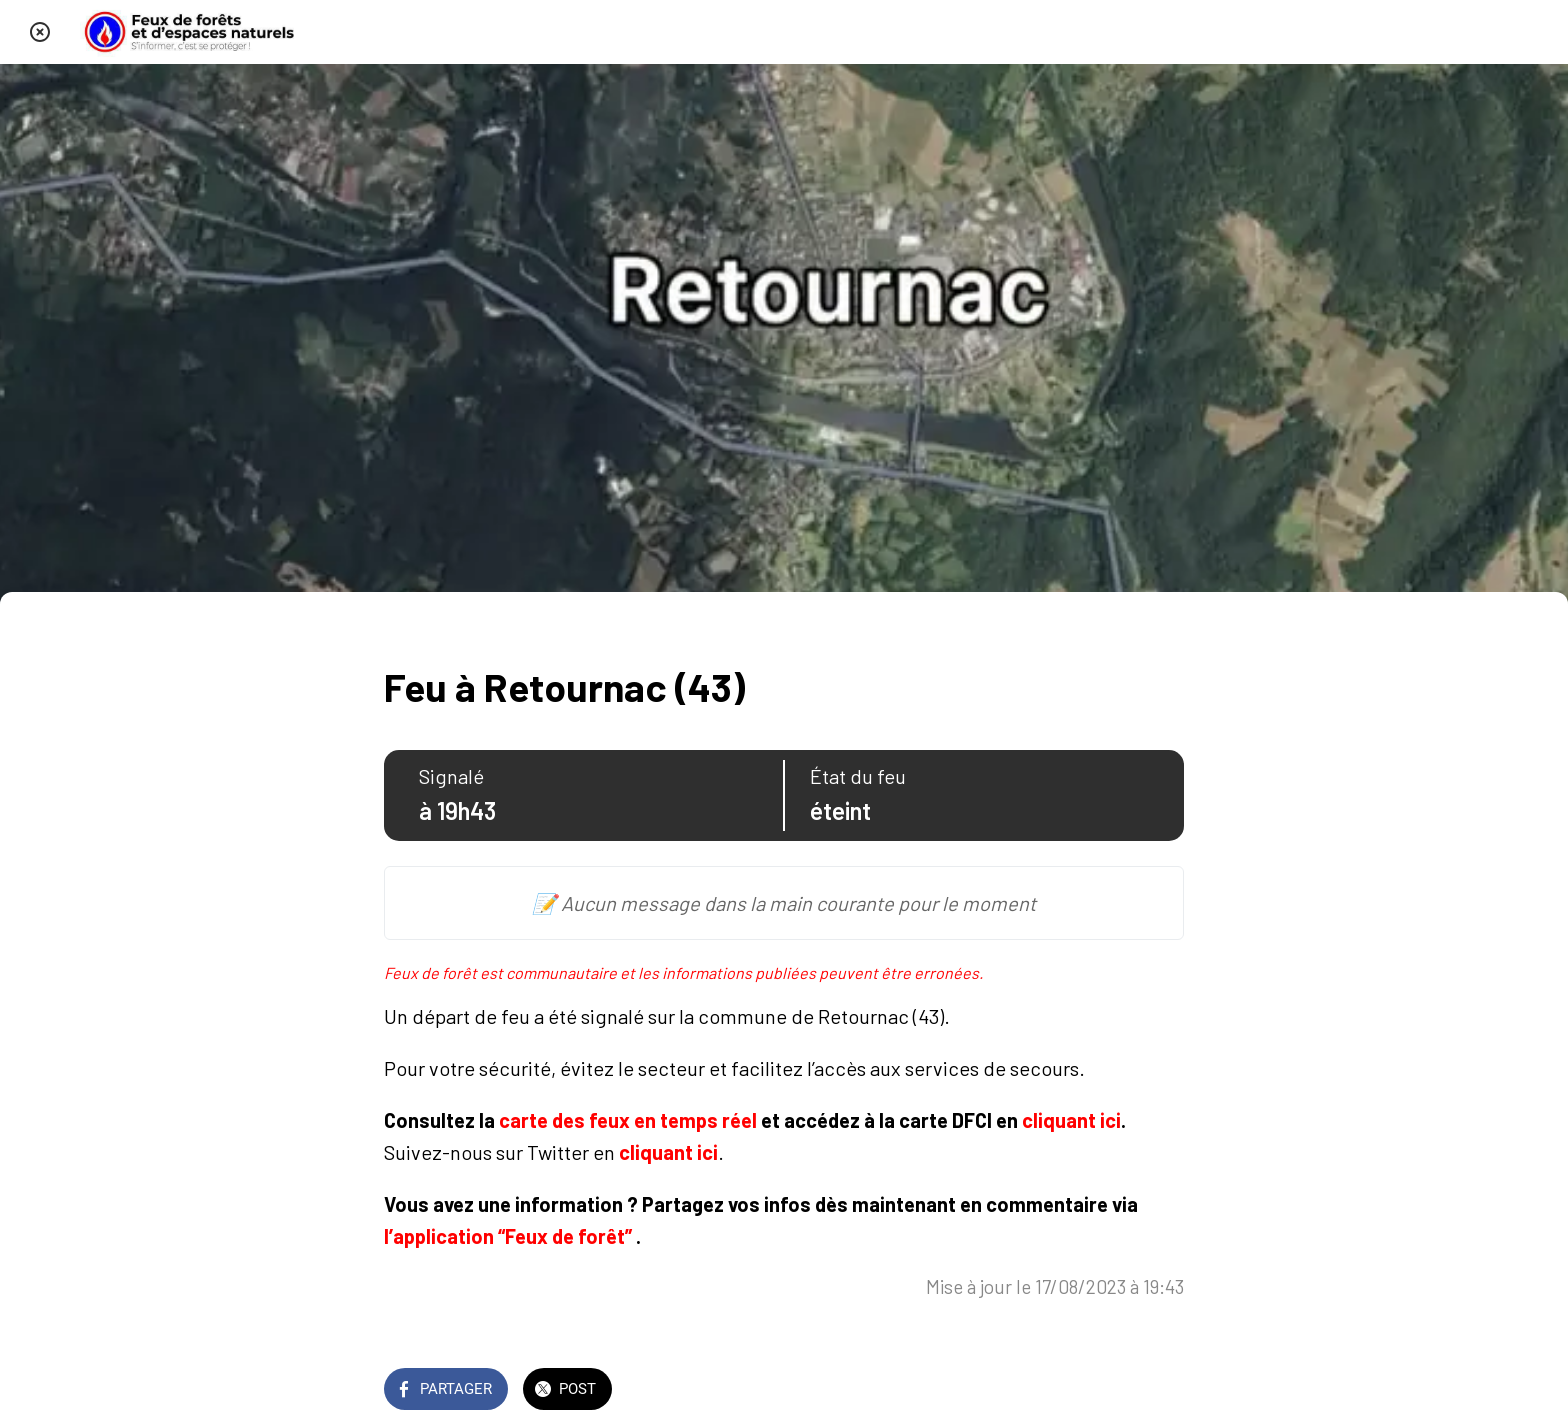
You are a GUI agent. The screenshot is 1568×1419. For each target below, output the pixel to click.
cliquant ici (1071, 1120)
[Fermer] (40, 32)
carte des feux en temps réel (628, 1120)
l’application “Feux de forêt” (508, 1236)
